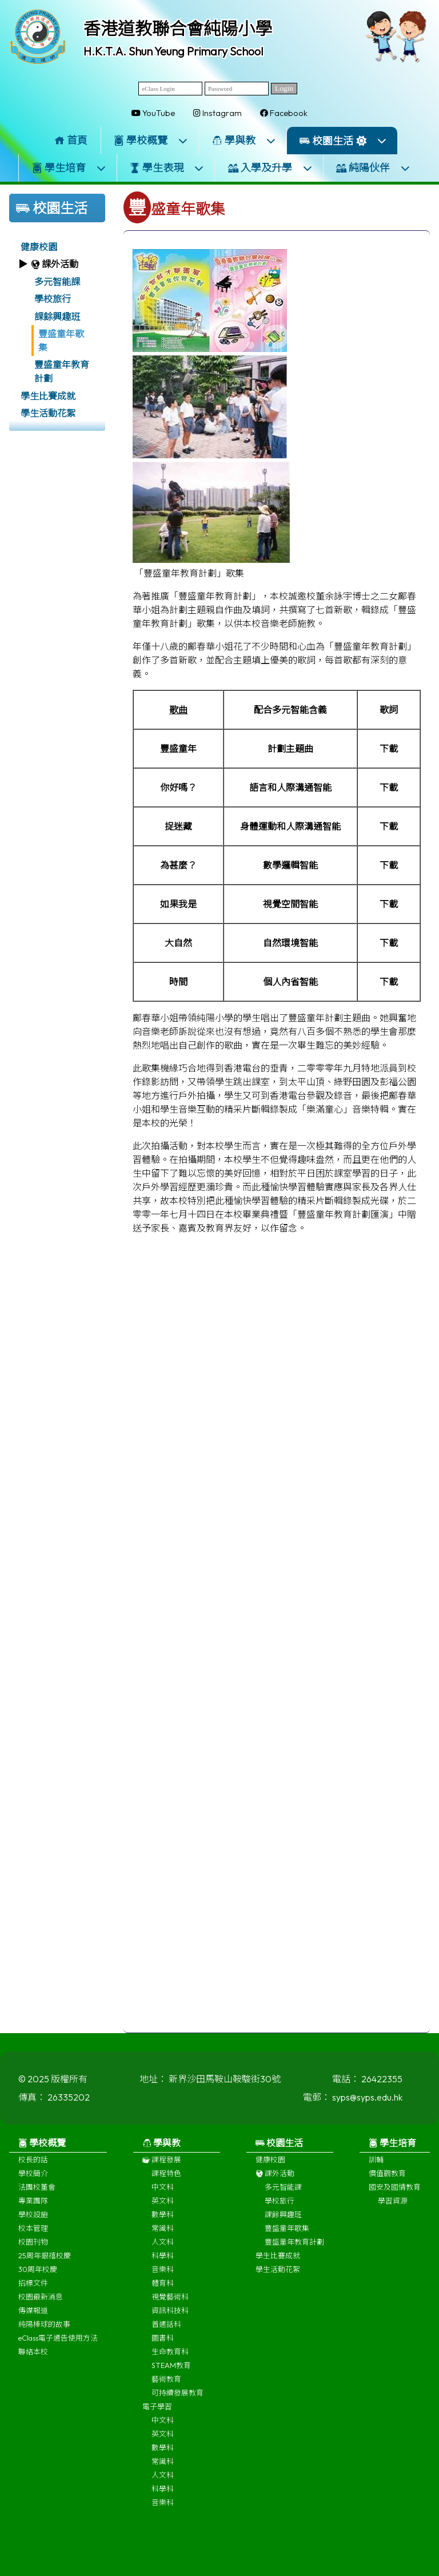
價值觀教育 (387, 2182)
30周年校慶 (37, 2278)
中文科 (162, 2196)
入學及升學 (270, 167)
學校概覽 (151, 140)
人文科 (162, 2250)
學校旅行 (52, 299)
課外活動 (275, 2182)
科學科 (162, 2264)
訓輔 (376, 2168)
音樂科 (162, 2278)
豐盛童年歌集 (61, 340)
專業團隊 (33, 2209)
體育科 (162, 2292)
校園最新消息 (40, 2305)
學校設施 (33, 2223)
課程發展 (161, 2168)
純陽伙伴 (373, 167)
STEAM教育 (171, 2374)
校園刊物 (33, 2250)
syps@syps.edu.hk (367, 2106)
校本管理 (33, 2237)
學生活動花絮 (48, 413)
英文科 (162, 2209)
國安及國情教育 (395, 2196)
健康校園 (39, 247)
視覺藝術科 (170, 2305)
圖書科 (162, 2346)
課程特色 (166, 2182)
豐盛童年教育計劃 (61, 371)
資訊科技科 (170, 2319)
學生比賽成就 (48, 396)
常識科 (162, 2237)
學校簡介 (33, 2182)
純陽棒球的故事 (44, 2333)
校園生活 (343, 140)
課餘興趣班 (57, 316)
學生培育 (69, 167)
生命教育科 (170, 2360)
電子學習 (157, 2415)
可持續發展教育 (177, 2401)
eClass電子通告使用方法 (58, 2346)
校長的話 (33, 2168)
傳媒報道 (33, 2319)
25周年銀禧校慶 (44, 2264)
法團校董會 (36, 2196)
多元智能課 (57, 281)
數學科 (162, 2223)
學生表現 (167, 167)
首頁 (70, 140)
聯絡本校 (33, 2360)
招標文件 (33, 2292)
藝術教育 (166, 2388)
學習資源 (393, 2209)
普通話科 (166, 2333)
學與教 (244, 140)
